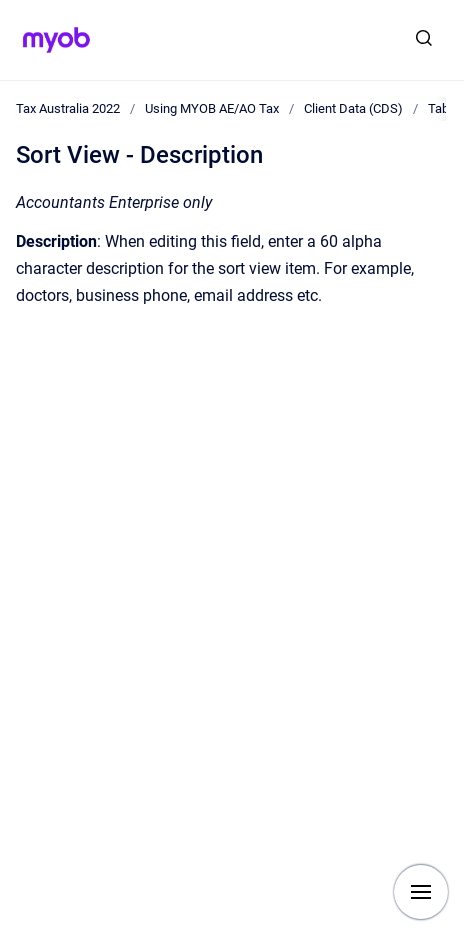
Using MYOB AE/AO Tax (212, 108)
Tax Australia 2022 (68, 108)
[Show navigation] (421, 892)
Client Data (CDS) (353, 108)
